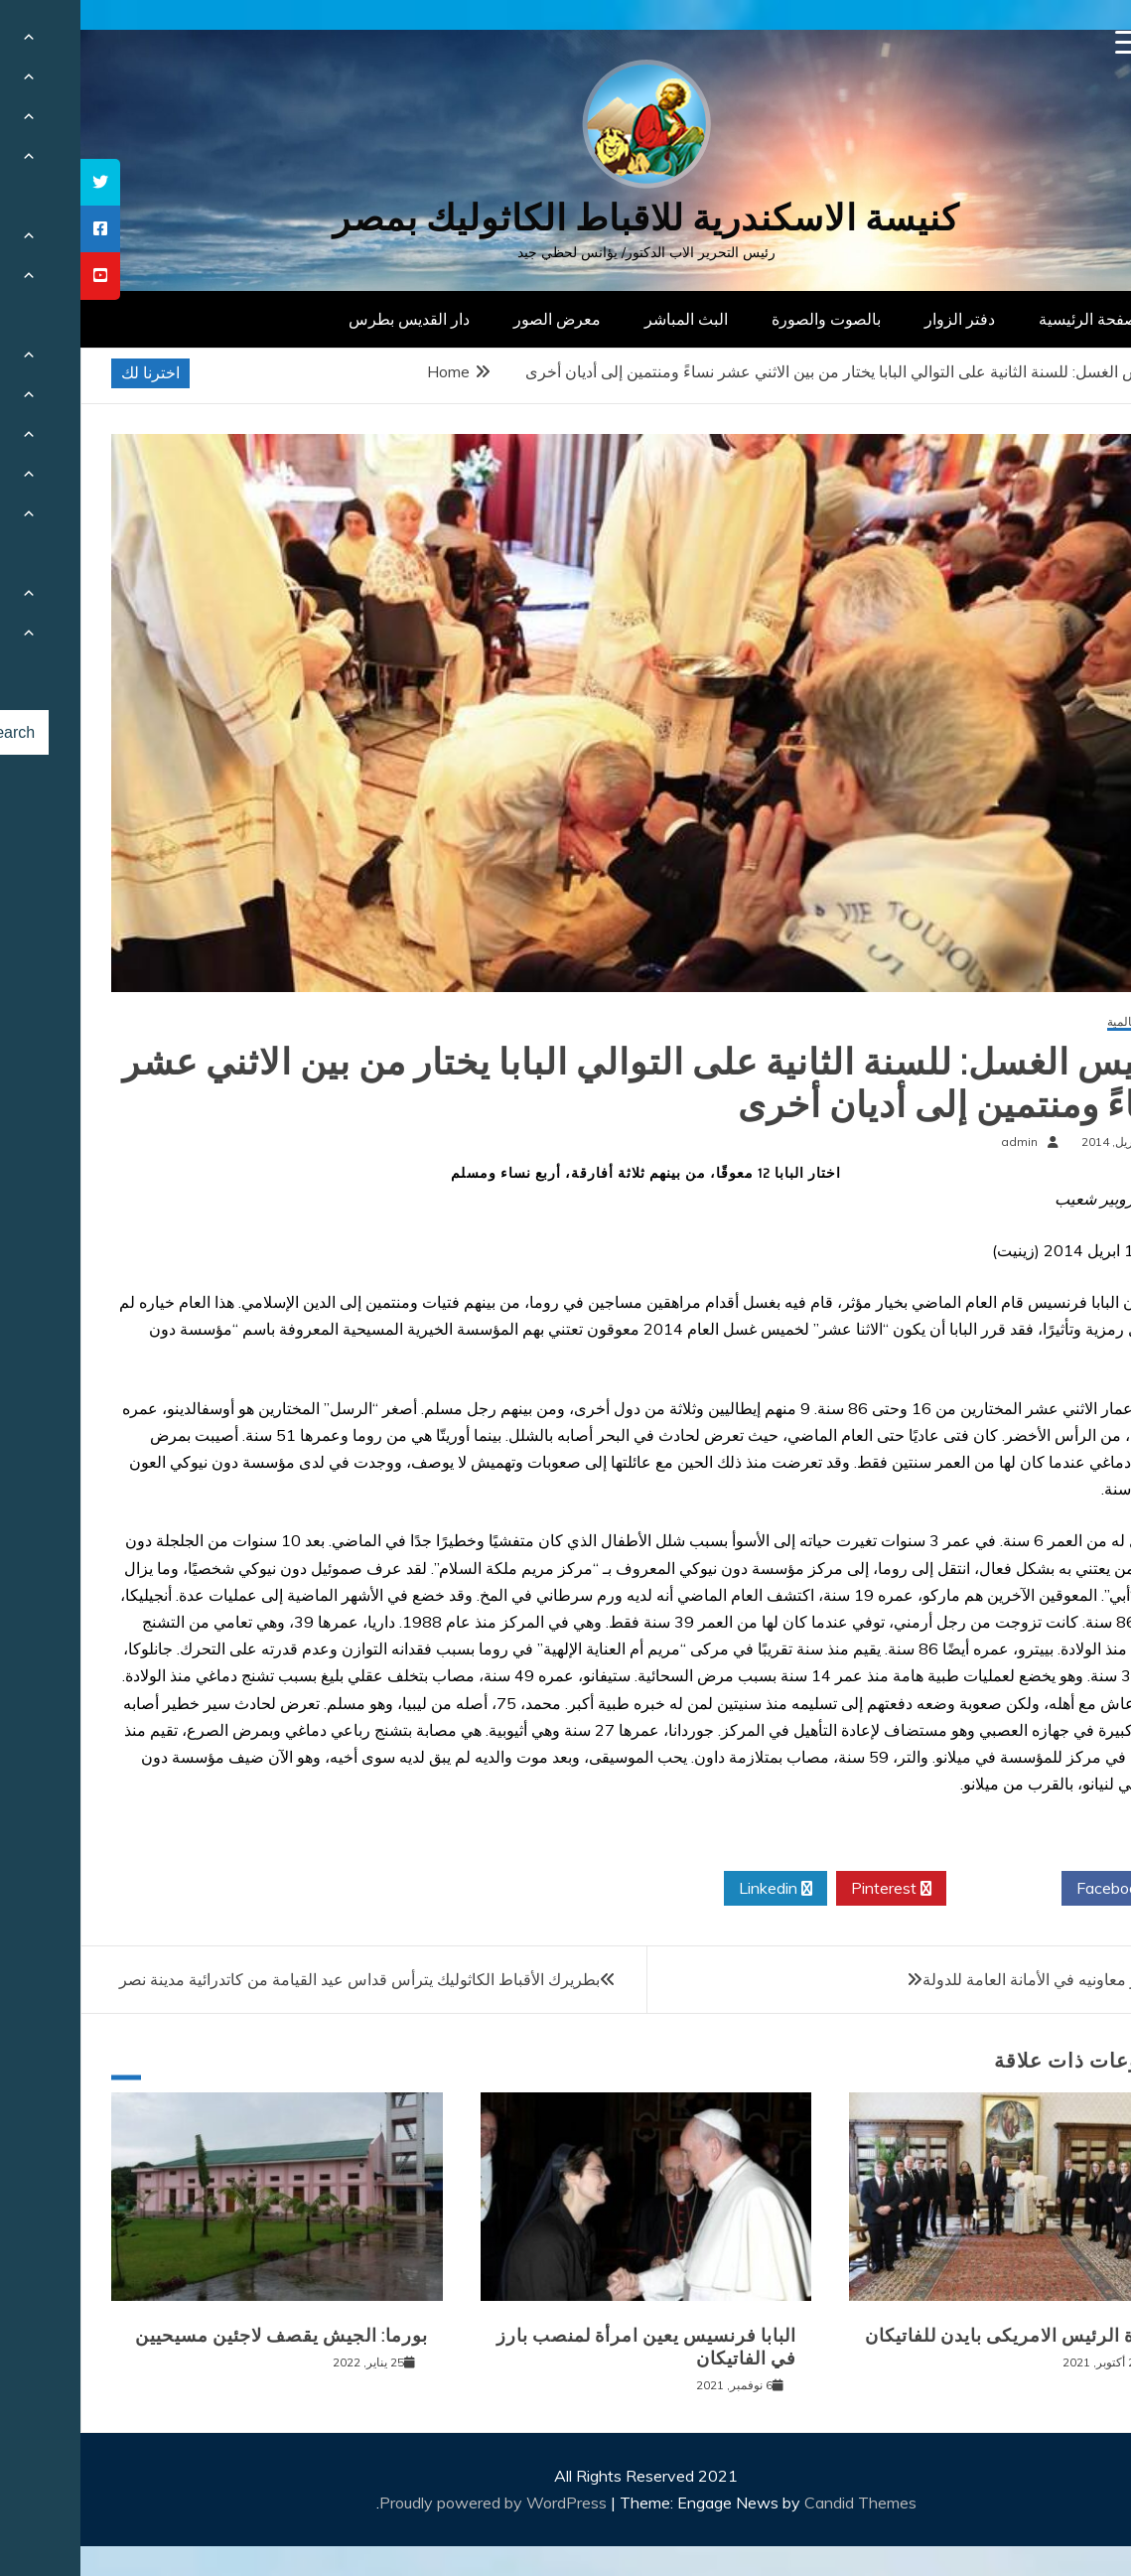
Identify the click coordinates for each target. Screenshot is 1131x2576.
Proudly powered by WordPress (414, 2502)
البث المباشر (605, 319)
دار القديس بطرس (328, 319)
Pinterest (811, 1889)
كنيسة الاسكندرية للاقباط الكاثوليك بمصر (565, 218)
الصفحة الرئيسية (1012, 319)
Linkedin (695, 1889)
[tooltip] (20, 182)
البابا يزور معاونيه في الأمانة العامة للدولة (976, 1979)
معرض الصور (476, 319)
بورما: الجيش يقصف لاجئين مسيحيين (201, 2336)
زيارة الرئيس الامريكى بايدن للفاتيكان (934, 2336)
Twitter (923, 1889)
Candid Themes (780, 2502)
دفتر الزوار (879, 319)
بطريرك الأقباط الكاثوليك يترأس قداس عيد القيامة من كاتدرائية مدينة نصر (279, 1979)
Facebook (1038, 1889)
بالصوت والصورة (745, 319)
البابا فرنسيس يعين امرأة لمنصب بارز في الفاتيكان (566, 2347)
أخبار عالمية (1056, 1022)
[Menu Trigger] (1047, 42)
